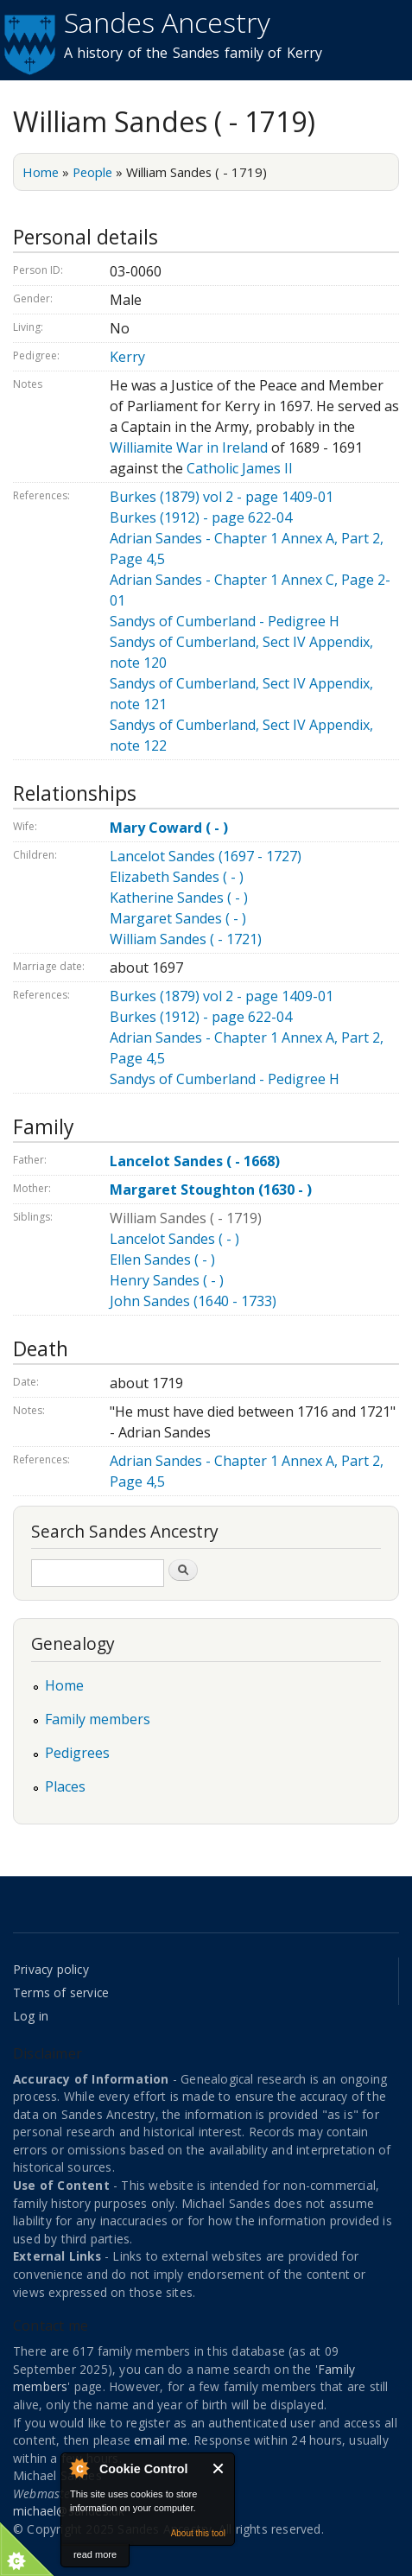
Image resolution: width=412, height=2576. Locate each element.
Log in (30, 2016)
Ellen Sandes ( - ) (162, 1259)
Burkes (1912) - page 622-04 (201, 517)
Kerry (127, 356)
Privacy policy (51, 1969)
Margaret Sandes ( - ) (178, 918)
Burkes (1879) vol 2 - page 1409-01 (221, 496)
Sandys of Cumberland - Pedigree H (224, 621)
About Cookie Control (78, 2468)
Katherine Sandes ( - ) (179, 897)
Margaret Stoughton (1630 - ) (211, 1189)
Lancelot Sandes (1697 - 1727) (205, 856)
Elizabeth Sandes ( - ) (177, 876)
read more (95, 2554)
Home (40, 172)
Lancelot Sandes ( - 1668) (195, 1161)
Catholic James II (240, 468)
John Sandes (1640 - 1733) (193, 1300)
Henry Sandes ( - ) (167, 1280)
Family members (97, 1719)
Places (65, 1786)
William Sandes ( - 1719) (186, 1218)
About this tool (198, 2533)
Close (219, 2468)
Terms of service (61, 1992)
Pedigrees (77, 1752)
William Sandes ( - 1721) (186, 939)
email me (160, 2440)
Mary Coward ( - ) (169, 827)
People (92, 172)
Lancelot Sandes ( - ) (174, 1238)
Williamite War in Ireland (189, 447)
